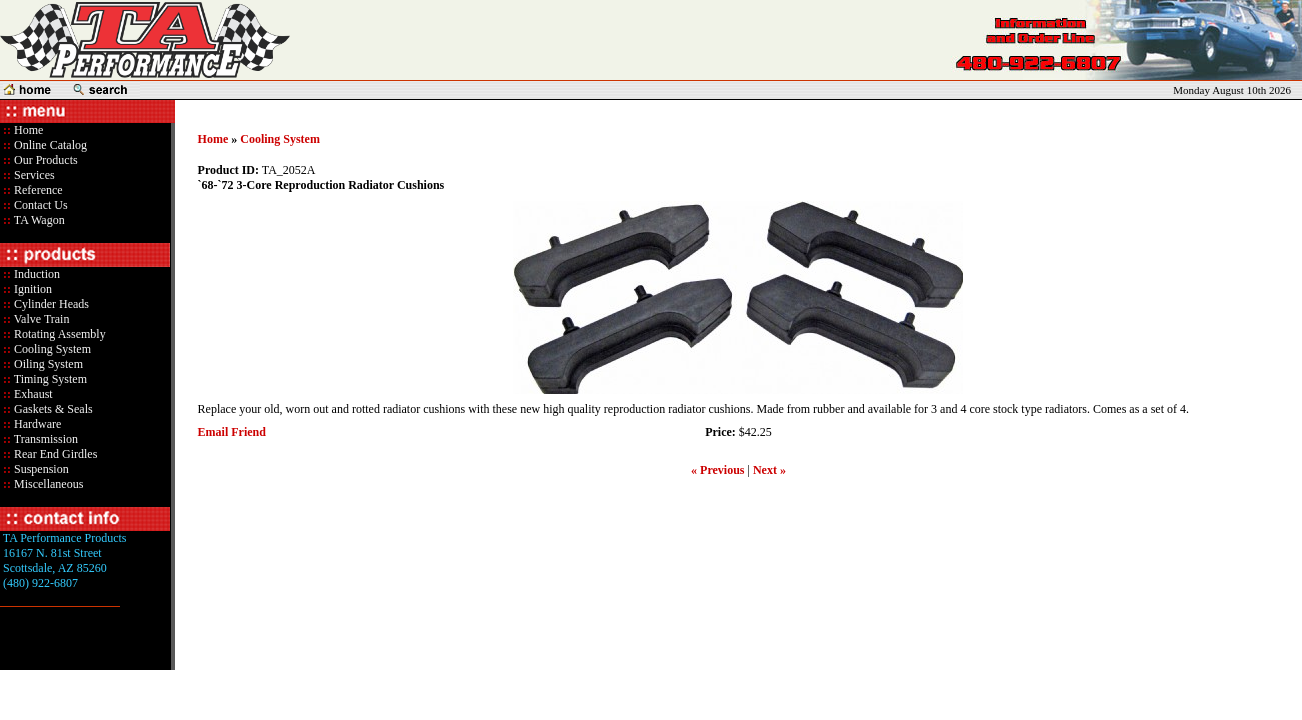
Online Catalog (49, 145)
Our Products (44, 160)
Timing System (49, 379)
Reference (37, 190)
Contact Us (39, 205)
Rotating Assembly (58, 334)
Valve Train (40, 319)
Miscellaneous (48, 484)
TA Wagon (38, 220)
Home (28, 130)
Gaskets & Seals (52, 409)
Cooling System (51, 349)
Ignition (31, 289)
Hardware (36, 424)
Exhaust (32, 394)
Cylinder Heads (50, 304)
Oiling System (47, 364)
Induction (35, 274)
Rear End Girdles (54, 454)
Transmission (44, 439)
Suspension (40, 469)
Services (33, 175)
